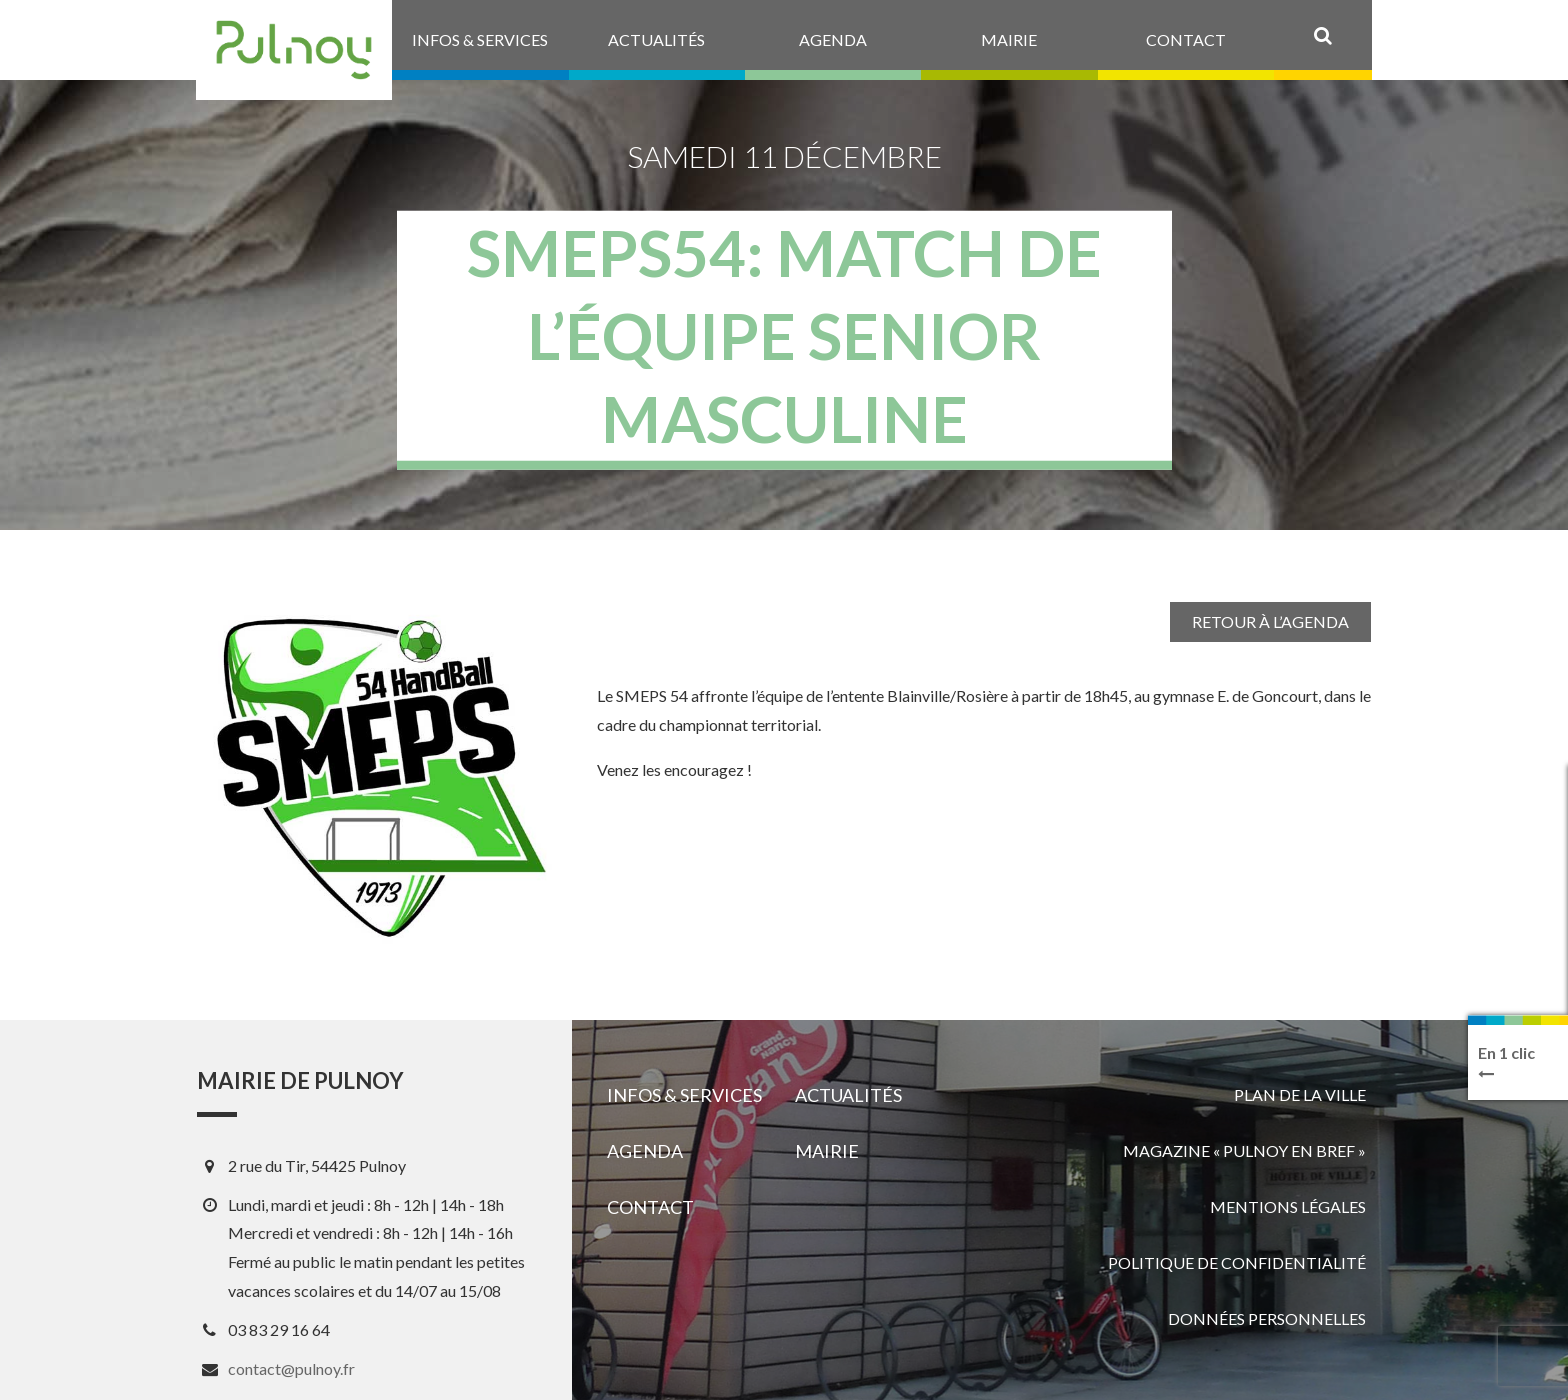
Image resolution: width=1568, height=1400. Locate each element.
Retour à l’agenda (1270, 621)
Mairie (827, 1151)
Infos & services (684, 1095)
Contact (650, 1207)
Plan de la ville (1300, 1094)
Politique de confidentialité (1237, 1262)
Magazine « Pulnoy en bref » (1244, 1150)
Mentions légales (1288, 1206)
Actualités (848, 1095)
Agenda (645, 1151)
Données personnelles (1267, 1318)
